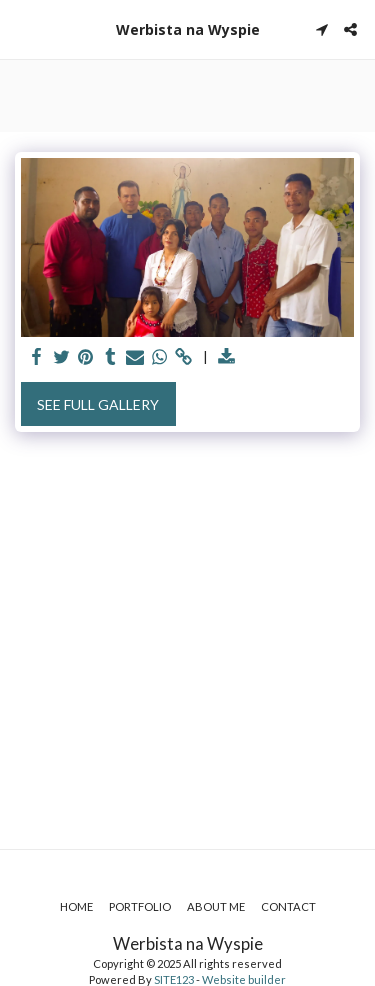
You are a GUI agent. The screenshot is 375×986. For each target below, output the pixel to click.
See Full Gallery (98, 404)
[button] (22, 29)
